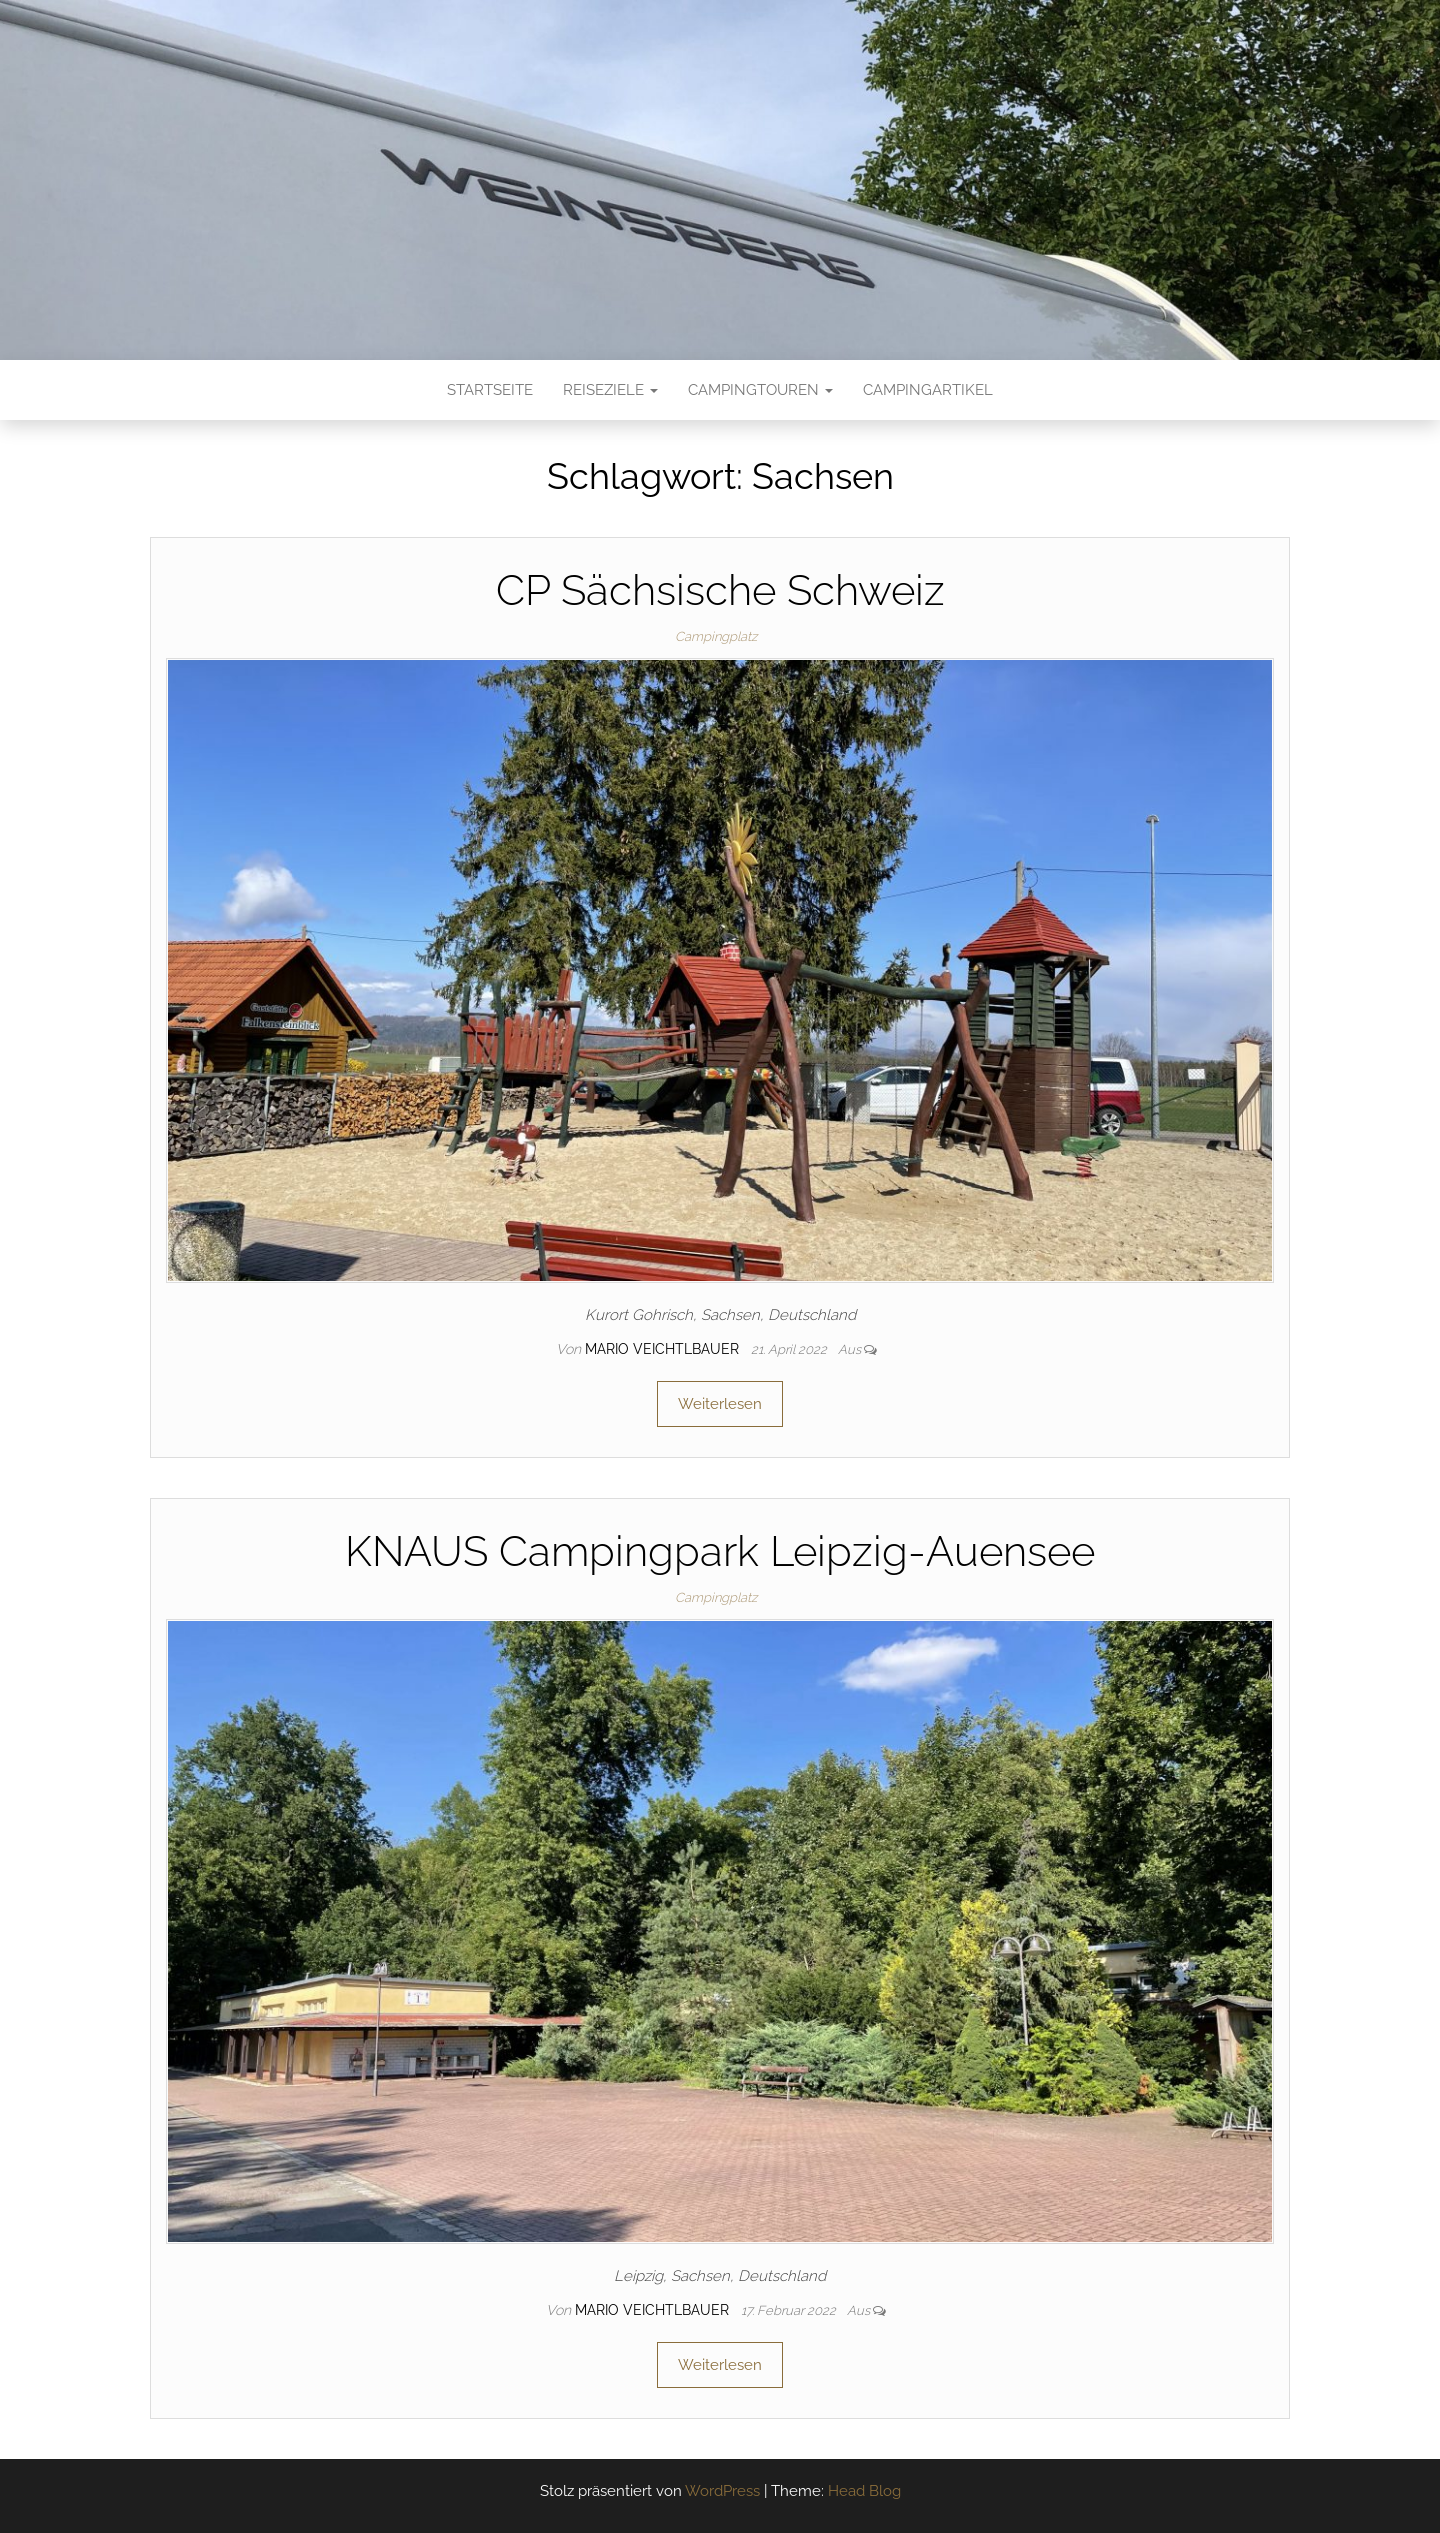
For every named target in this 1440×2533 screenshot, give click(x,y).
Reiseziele (610, 390)
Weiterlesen (720, 1404)
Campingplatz (716, 636)
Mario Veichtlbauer (664, 1349)
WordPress (722, 2491)
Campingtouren (760, 390)
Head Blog (864, 2491)
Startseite (490, 390)
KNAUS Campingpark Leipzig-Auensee (720, 1551)
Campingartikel (928, 390)
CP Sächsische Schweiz (720, 590)
